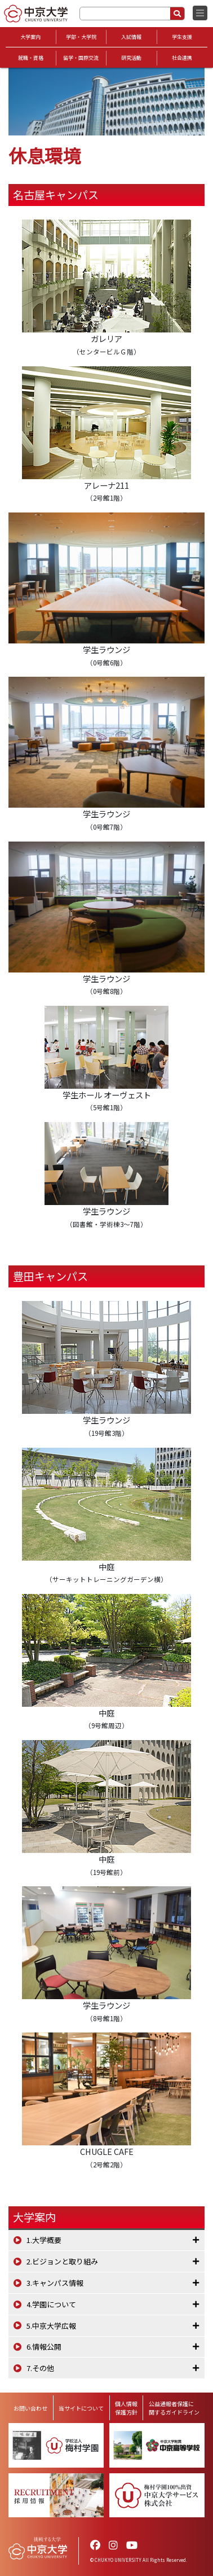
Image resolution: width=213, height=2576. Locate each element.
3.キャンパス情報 (54, 2282)
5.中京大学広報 (51, 2325)
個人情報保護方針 (126, 2407)
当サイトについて (81, 2408)
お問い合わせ (30, 2408)
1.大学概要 (43, 2240)
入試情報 (131, 37)
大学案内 (30, 37)
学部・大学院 (81, 37)
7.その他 (40, 2368)
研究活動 (131, 58)
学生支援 (182, 37)
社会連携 (182, 58)
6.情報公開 (43, 2346)
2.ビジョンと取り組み (62, 2261)
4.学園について (51, 2304)
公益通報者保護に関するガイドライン (174, 2407)
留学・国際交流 (81, 58)
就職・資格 (30, 58)
